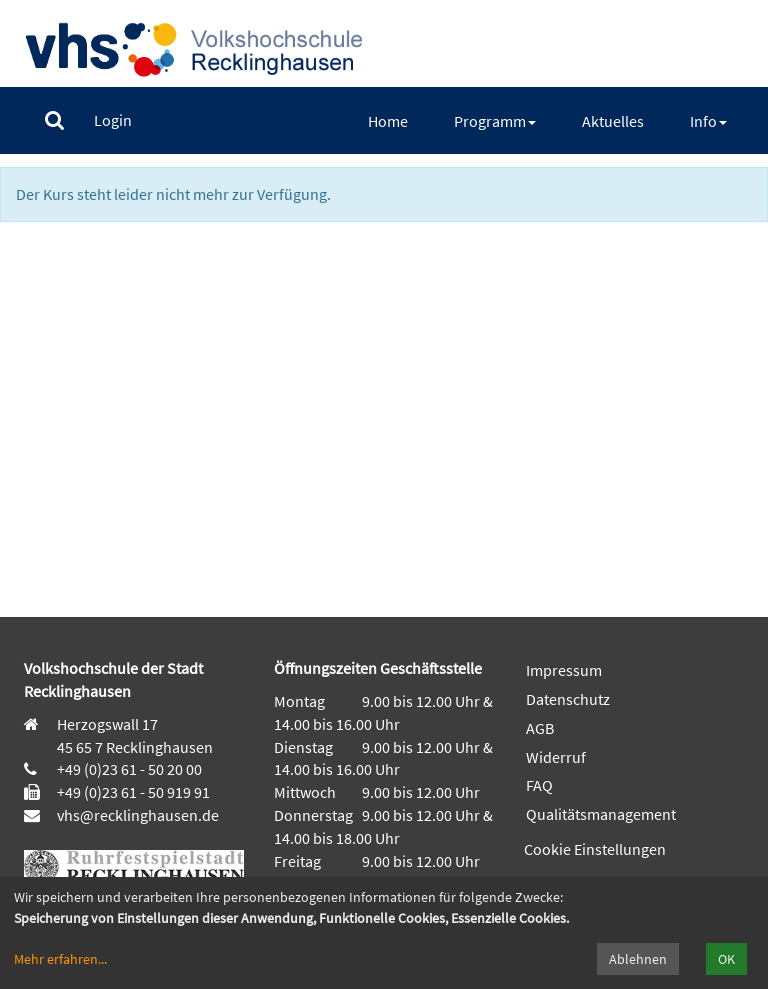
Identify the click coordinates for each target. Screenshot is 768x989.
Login (113, 120)
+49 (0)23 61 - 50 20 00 (129, 769)
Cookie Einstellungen (595, 849)
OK (726, 959)
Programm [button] (495, 121)
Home (388, 121)
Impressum (564, 670)
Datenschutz (568, 699)
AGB (540, 728)
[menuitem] (54, 120)
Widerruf (556, 757)
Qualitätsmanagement (601, 814)
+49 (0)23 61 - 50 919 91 (133, 792)
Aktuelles (613, 121)
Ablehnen (638, 959)
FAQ (539, 785)
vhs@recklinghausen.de (136, 815)
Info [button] (708, 121)
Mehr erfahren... (60, 959)
